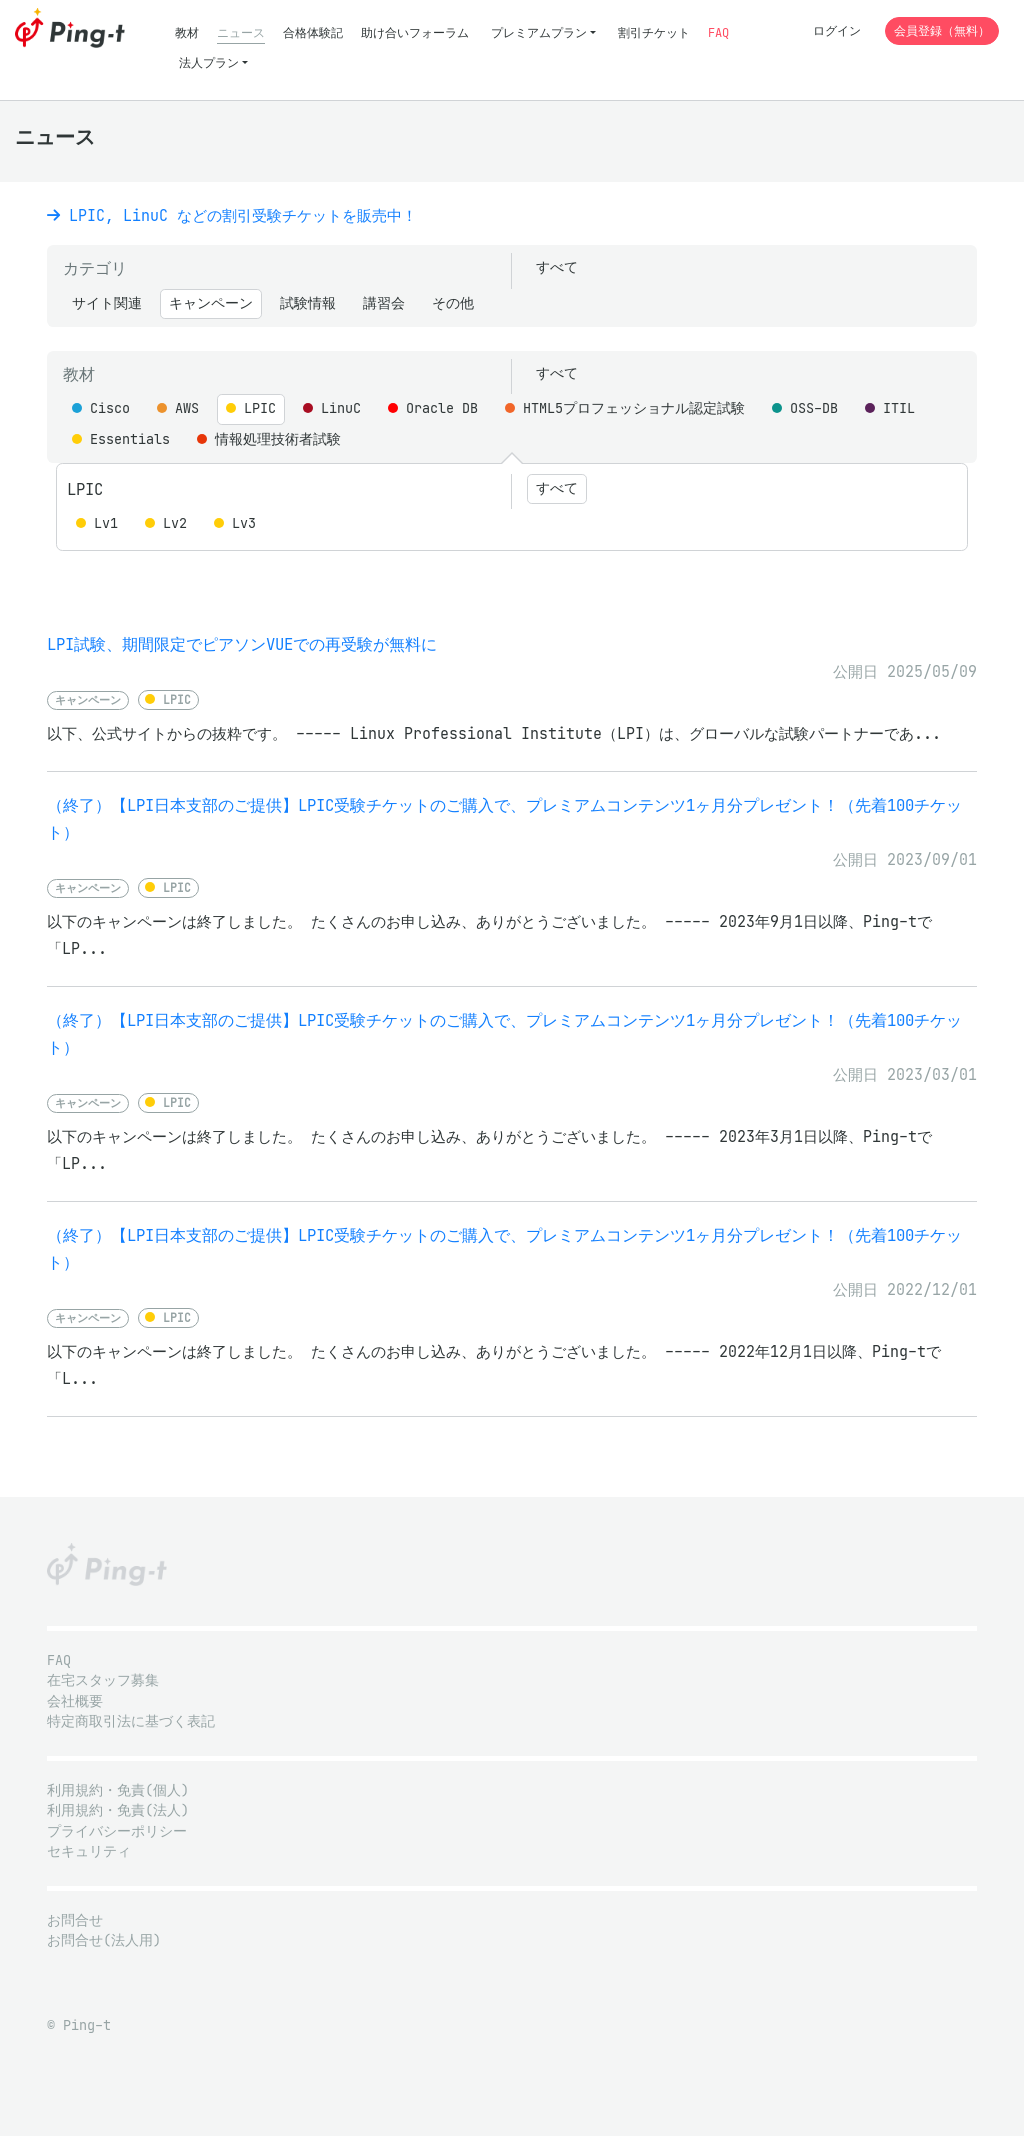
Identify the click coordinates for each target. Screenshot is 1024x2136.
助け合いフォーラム (415, 32)
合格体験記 (313, 32)
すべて (557, 267)
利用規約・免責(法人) (118, 1810)
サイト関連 (107, 303)
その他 (453, 303)
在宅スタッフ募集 (103, 1680)
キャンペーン (211, 303)
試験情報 (308, 303)
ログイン (837, 30)
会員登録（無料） (942, 30)
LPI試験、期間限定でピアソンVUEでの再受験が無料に (242, 644)
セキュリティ (89, 1851)
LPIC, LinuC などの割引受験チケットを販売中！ (232, 215)
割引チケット (654, 32)
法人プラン (209, 62)
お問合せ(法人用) (104, 1940)
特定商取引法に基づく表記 (131, 1721)
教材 (187, 32)
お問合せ (75, 1920)
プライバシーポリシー (117, 1831)
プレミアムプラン (539, 32)
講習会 (384, 303)
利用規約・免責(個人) (118, 1790)
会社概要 (75, 1701)
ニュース (241, 32)
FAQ (718, 32)
